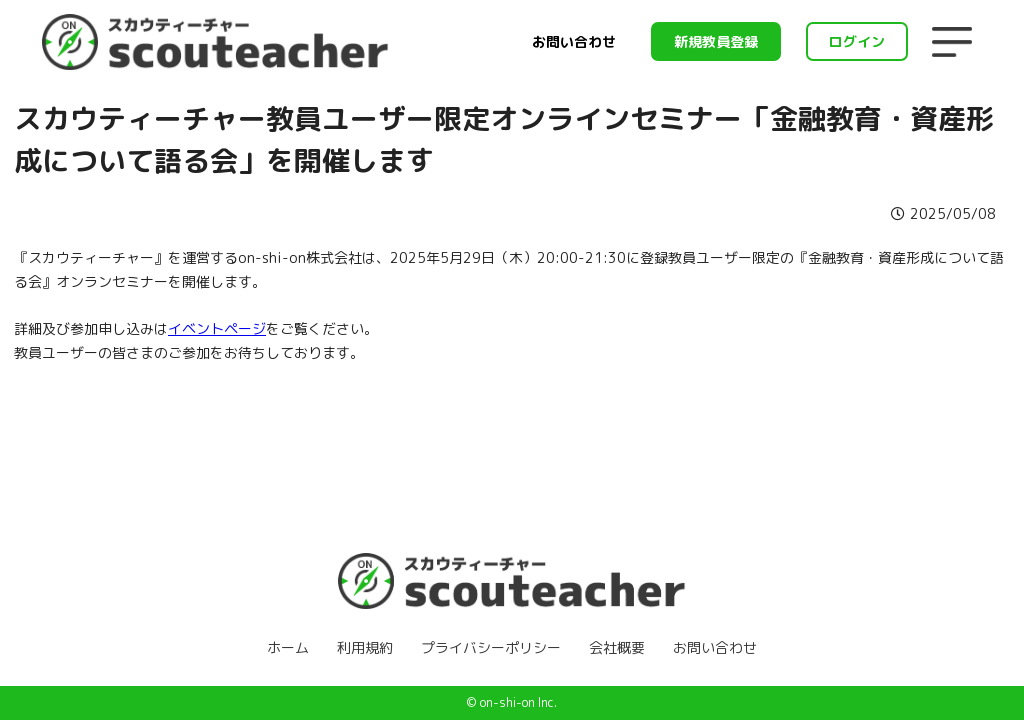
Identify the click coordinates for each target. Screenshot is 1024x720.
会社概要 (617, 647)
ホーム (288, 647)
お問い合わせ (574, 41)
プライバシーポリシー (491, 647)
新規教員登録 (716, 41)
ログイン (857, 41)
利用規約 (365, 647)
